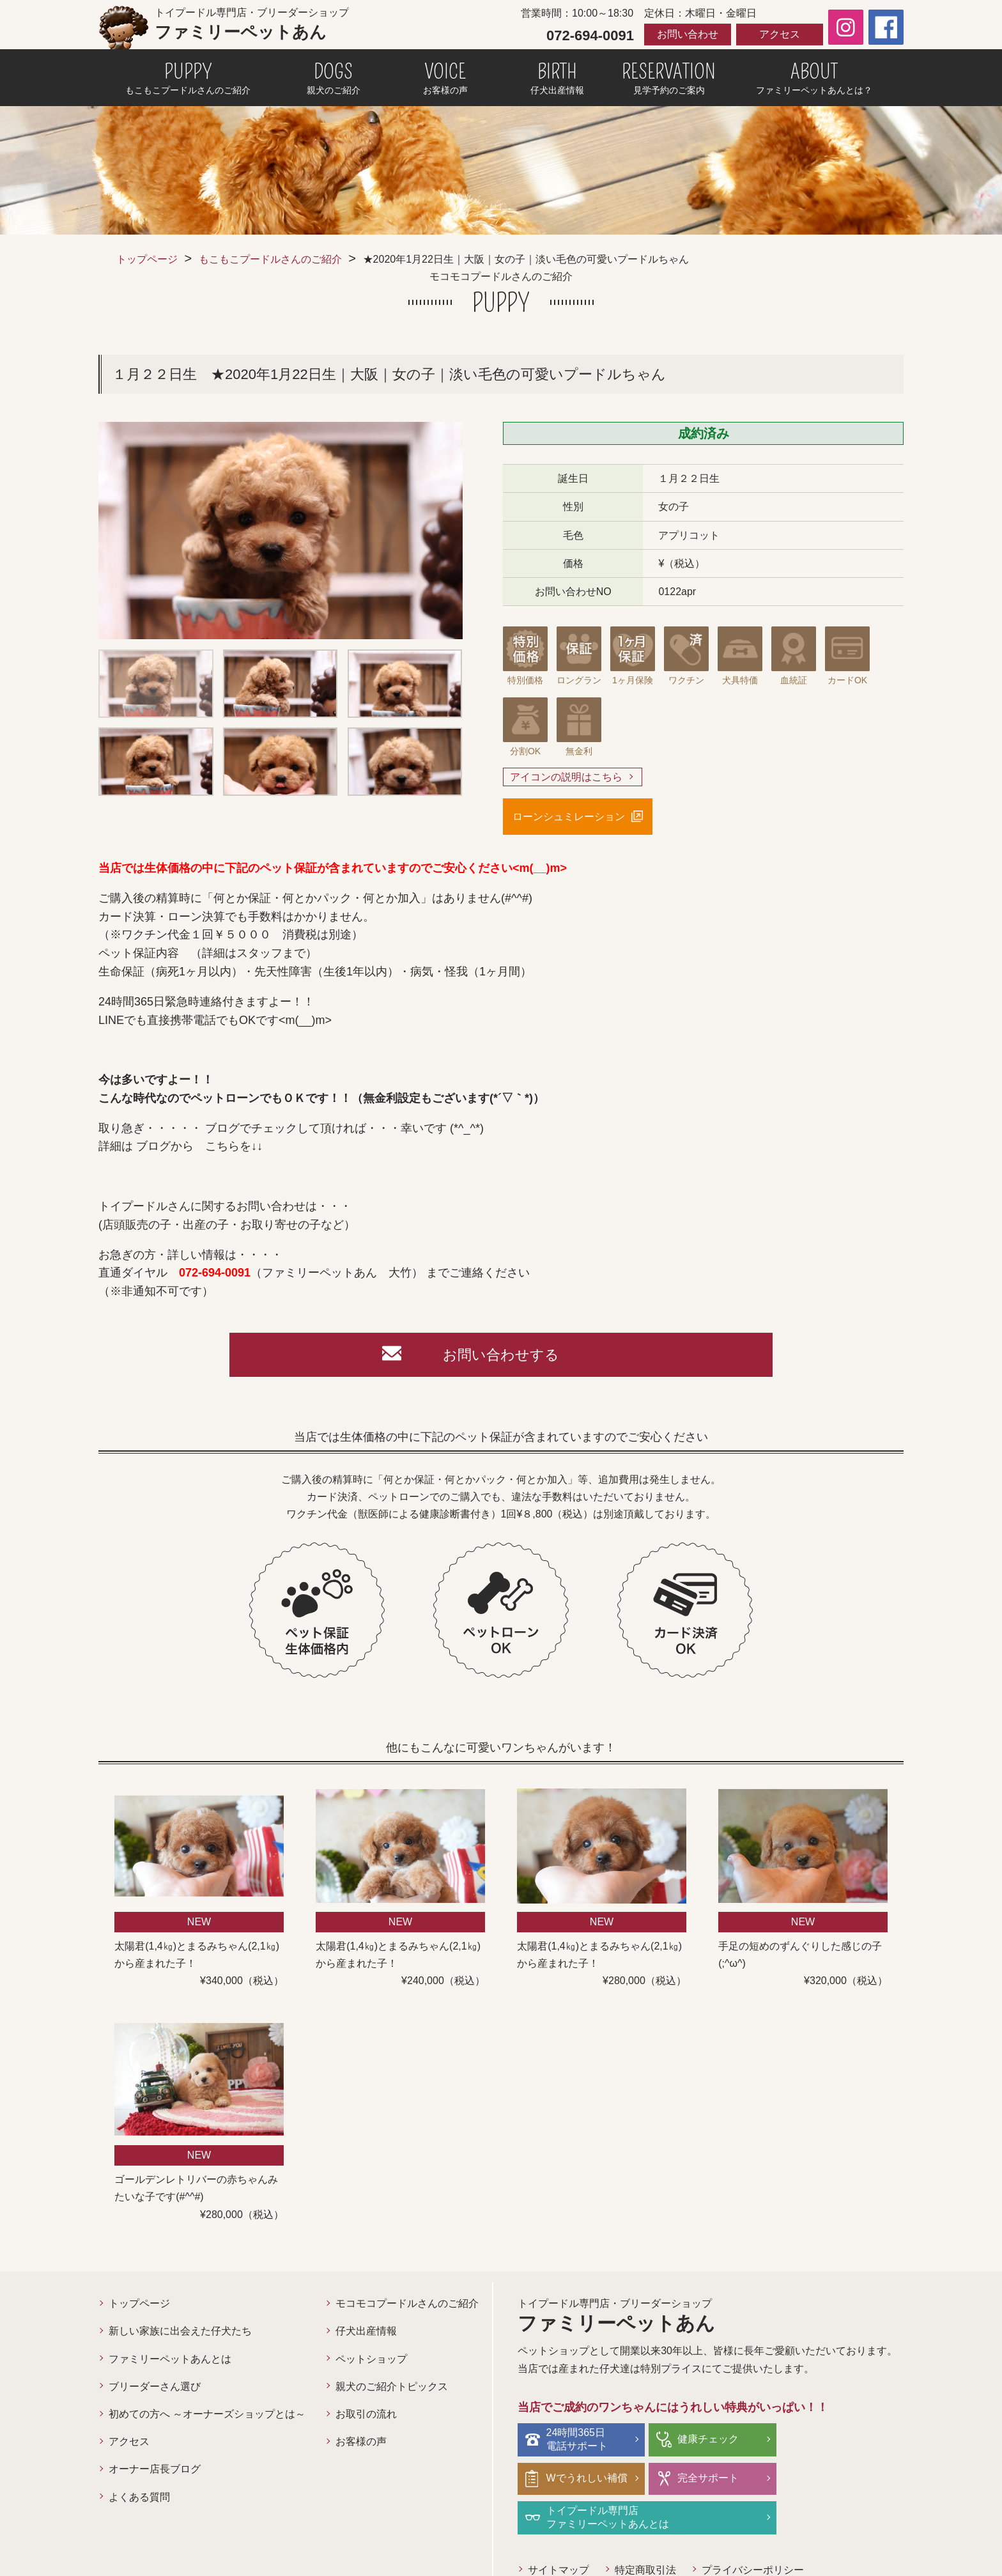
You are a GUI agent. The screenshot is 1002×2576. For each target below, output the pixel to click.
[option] (280, 530)
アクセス (779, 34)
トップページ (147, 259)
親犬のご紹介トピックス (391, 2387)
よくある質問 (139, 2497)
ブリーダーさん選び (155, 2387)
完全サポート (577, 2479)
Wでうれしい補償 (843, 2440)
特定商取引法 (645, 2532)
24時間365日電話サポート (577, 2440)
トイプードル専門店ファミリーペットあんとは (736, 2479)
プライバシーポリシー (753, 2532)
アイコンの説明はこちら (566, 777)
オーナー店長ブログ (155, 2470)
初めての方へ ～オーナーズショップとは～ (207, 2415)
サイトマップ (558, 2532)
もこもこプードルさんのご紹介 (270, 259)
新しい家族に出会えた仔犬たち (180, 2332)
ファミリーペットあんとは (170, 2359)
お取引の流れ (366, 2415)
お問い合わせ (687, 34)
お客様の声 (361, 2442)
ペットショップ (371, 2359)
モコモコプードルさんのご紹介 (407, 2304)
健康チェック (705, 2440)
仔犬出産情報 (366, 2332)
